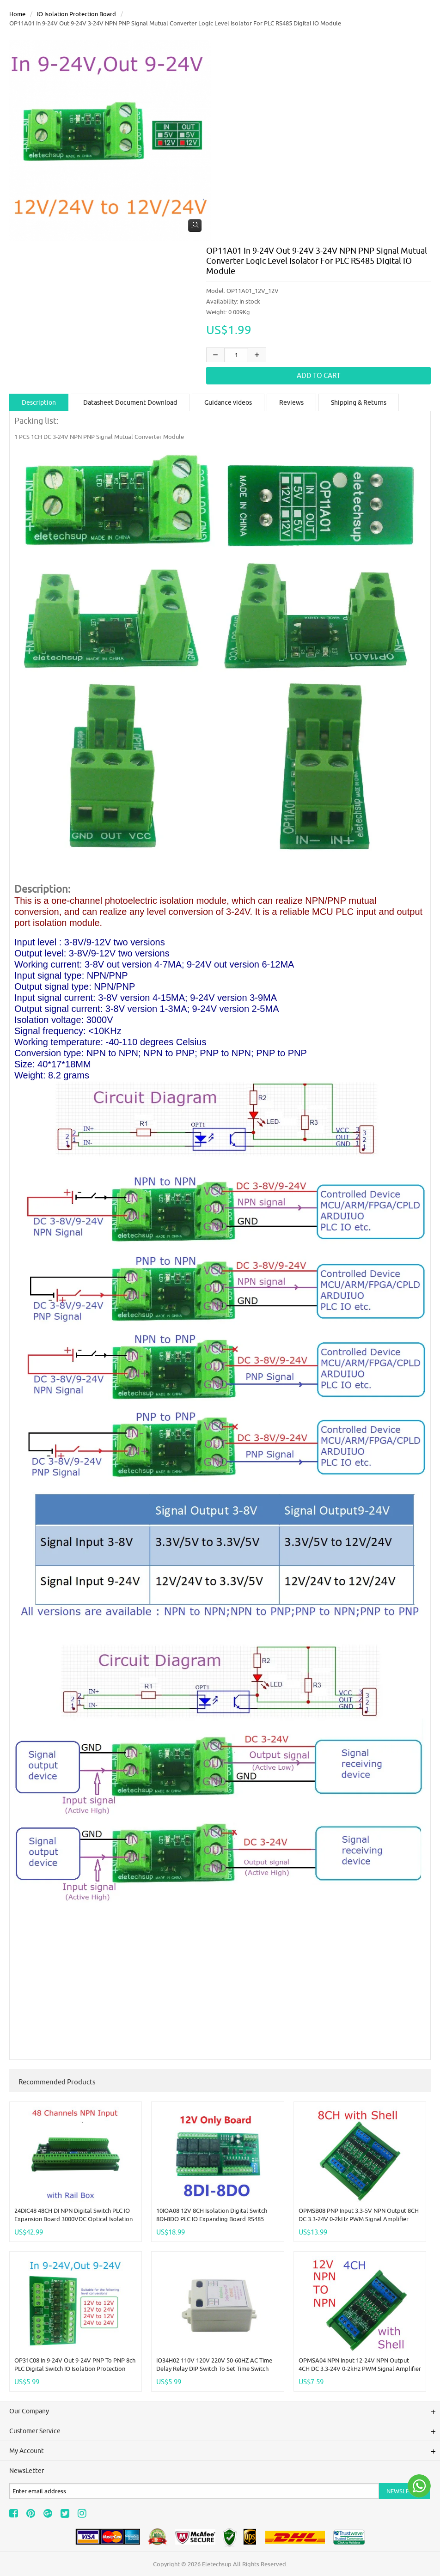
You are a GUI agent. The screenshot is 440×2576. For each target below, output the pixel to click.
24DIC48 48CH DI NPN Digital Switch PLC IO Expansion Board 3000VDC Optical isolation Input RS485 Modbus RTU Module (73, 2219)
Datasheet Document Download (130, 402)
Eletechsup (217, 2564)
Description (39, 402)
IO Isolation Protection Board (76, 14)
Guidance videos (228, 402)
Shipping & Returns (358, 402)
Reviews (291, 402)
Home (17, 14)
